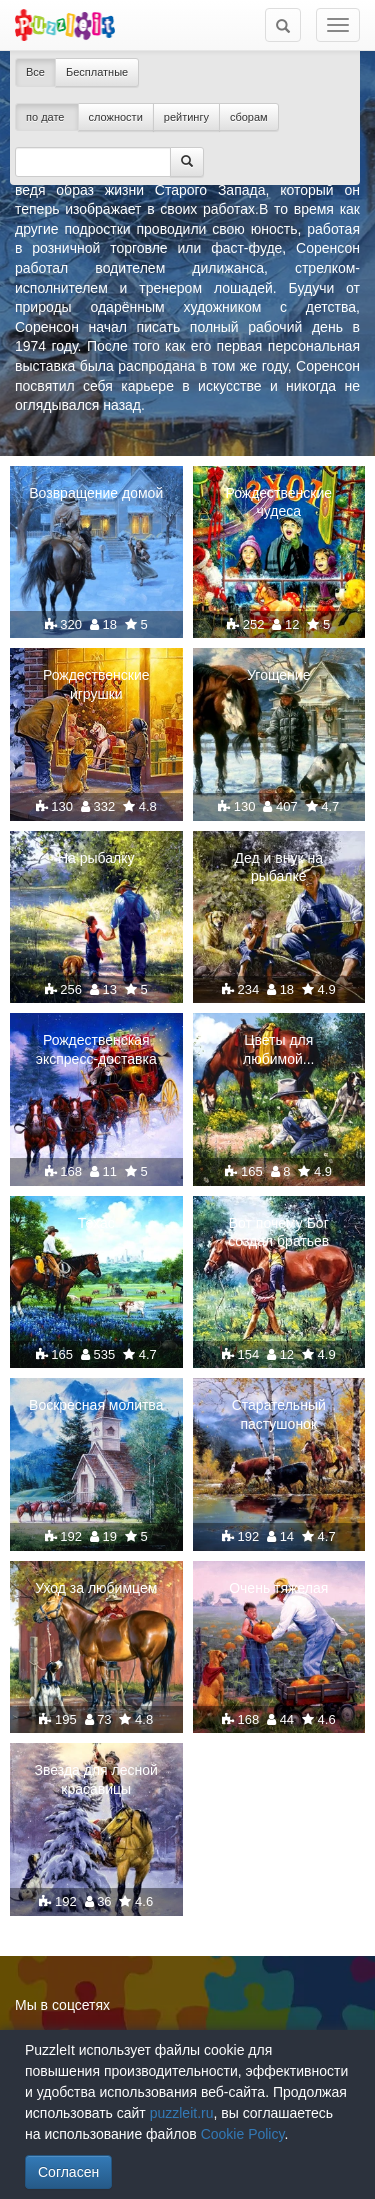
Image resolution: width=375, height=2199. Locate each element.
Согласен (68, 2172)
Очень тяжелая (278, 1588)
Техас (96, 1223)
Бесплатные (97, 72)
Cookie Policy (243, 2134)
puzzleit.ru (182, 2113)
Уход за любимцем (96, 1588)
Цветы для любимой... (278, 1049)
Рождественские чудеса (278, 502)
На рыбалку (96, 858)
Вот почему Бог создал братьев (278, 1232)
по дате (47, 117)
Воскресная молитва (96, 1405)
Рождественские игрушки (96, 684)
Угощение (278, 675)
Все (35, 72)
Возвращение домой (96, 493)
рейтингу (186, 117)
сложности (116, 117)
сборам (249, 117)
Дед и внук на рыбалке (279, 867)
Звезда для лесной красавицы (96, 1779)
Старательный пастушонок (279, 1414)
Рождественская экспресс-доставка (96, 1049)
